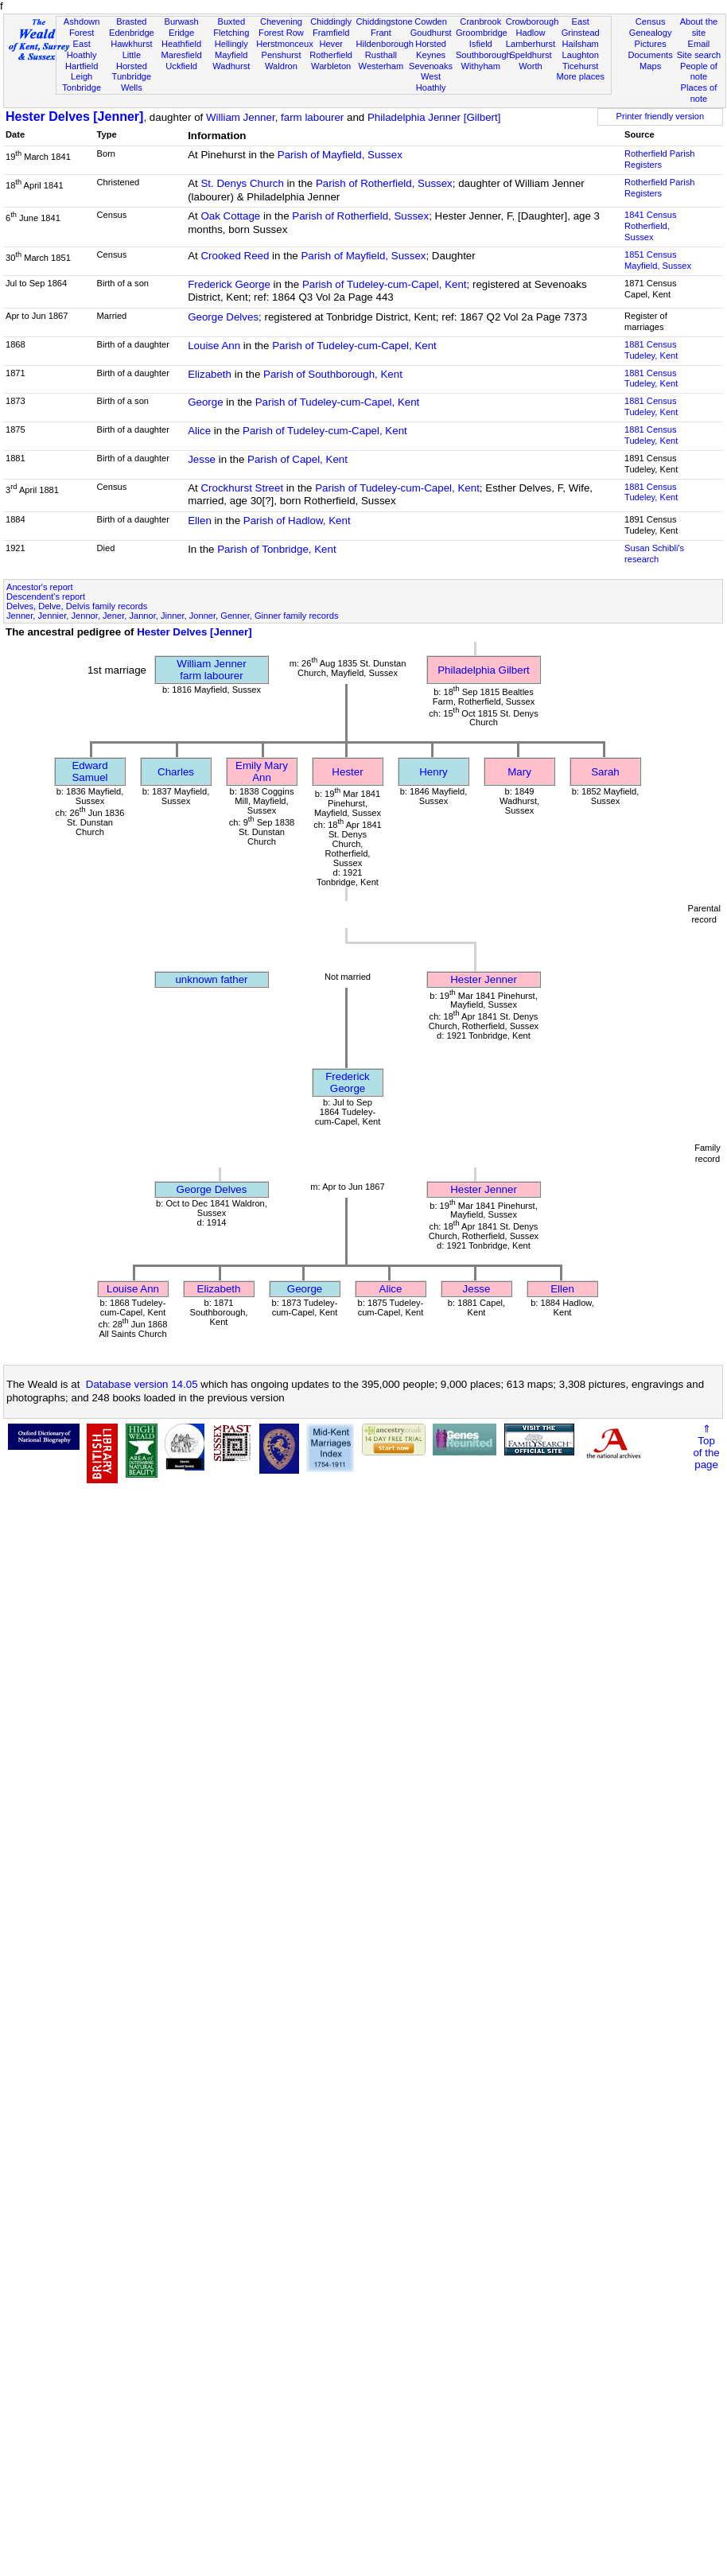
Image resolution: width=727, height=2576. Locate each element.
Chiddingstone (384, 21)
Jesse (202, 459)
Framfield (331, 32)
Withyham (480, 66)
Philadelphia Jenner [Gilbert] (433, 117)
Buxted (231, 21)
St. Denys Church (241, 183)
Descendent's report (45, 596)
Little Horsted (131, 60)
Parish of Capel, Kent (297, 459)
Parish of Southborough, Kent (332, 374)
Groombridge (481, 32)
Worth (530, 66)
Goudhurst (431, 32)
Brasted (131, 21)
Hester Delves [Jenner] (74, 116)
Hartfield (81, 66)
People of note (698, 71)
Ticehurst (580, 66)
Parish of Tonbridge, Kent (276, 549)
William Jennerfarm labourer (211, 670)
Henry (433, 772)
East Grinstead (581, 27)
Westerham (381, 66)
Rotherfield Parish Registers (659, 159)
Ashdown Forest (82, 27)
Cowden (430, 21)
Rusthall (381, 55)
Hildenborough (385, 44)
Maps (650, 66)
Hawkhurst (131, 44)
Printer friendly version (660, 116)
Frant (381, 32)
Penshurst (281, 55)
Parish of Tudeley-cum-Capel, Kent (384, 284)
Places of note (699, 93)
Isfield (480, 44)
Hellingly (231, 44)
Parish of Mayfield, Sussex (340, 155)
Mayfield (231, 55)
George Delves (223, 317)
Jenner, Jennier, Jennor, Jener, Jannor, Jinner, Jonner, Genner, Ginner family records (172, 615)
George (205, 402)
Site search (699, 55)
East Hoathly (82, 49)
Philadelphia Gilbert (483, 670)
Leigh (81, 76)
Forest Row (281, 32)
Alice (199, 431)
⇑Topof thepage (706, 1447)
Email (699, 44)
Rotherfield (330, 55)
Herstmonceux (284, 44)
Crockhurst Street (241, 488)
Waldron (281, 66)
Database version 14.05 (142, 1384)
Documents (650, 55)
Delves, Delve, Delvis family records (76, 606)
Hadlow (530, 32)
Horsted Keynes (430, 49)
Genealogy (650, 32)
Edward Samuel (89, 771)
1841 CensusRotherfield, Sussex (650, 226)
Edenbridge (131, 32)
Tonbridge (81, 87)
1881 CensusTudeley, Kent (651, 350)
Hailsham (580, 44)
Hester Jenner (483, 979)
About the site (699, 27)
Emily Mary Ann (261, 771)
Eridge (181, 32)
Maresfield (181, 55)
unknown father (211, 979)
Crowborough (532, 21)
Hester (347, 772)
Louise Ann (214, 346)
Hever (331, 44)
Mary (519, 772)
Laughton (580, 55)
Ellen (200, 520)
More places (580, 76)
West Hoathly (431, 82)
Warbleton (331, 66)
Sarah (605, 772)
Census (651, 21)
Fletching (231, 32)
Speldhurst (530, 55)
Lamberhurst (530, 44)
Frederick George (229, 284)
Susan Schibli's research (654, 553)
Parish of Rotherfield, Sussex (384, 183)
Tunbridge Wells (132, 82)
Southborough (483, 55)
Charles (175, 772)
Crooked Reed (234, 256)
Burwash (181, 21)
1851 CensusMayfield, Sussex (657, 260)
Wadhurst (231, 66)
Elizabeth (209, 374)
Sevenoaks (431, 66)
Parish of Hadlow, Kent (297, 520)
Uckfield (181, 66)
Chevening (281, 21)
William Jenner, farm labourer (275, 117)
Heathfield (181, 44)
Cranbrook (480, 21)
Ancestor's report (39, 587)
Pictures (651, 44)
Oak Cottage (230, 216)
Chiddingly (331, 21)
